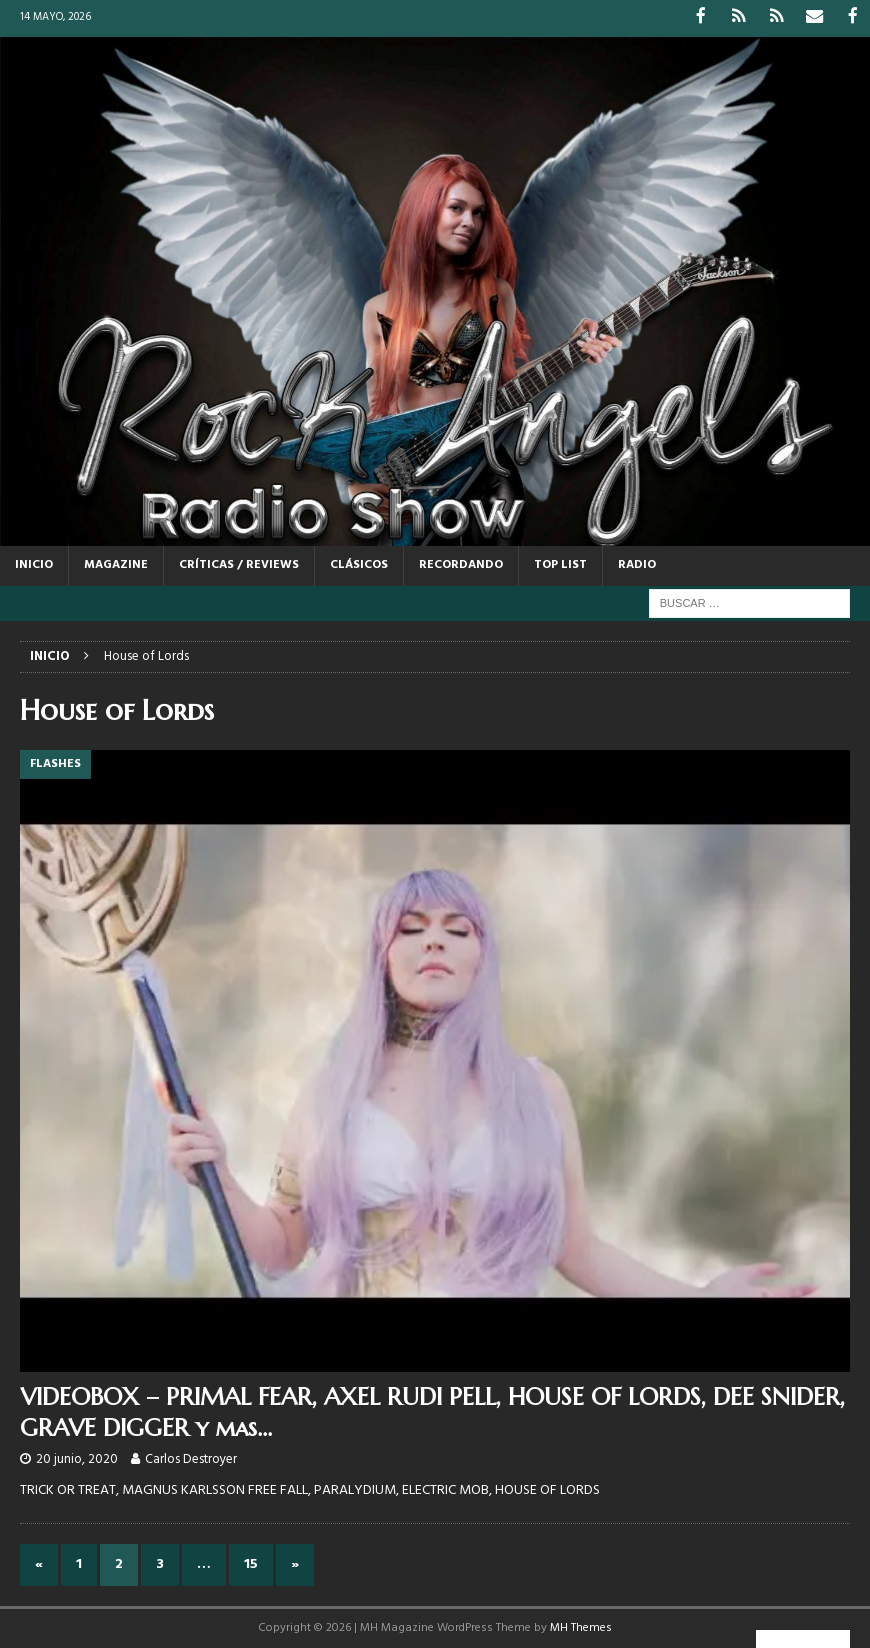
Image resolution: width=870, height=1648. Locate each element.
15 (251, 1562)
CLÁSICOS (359, 564)
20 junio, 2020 (77, 1457)
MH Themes (581, 1627)
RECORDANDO (461, 564)
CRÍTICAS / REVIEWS (239, 564)
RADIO (637, 564)
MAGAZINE (116, 564)
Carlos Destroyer (191, 1457)
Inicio (34, 564)
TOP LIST (560, 564)
